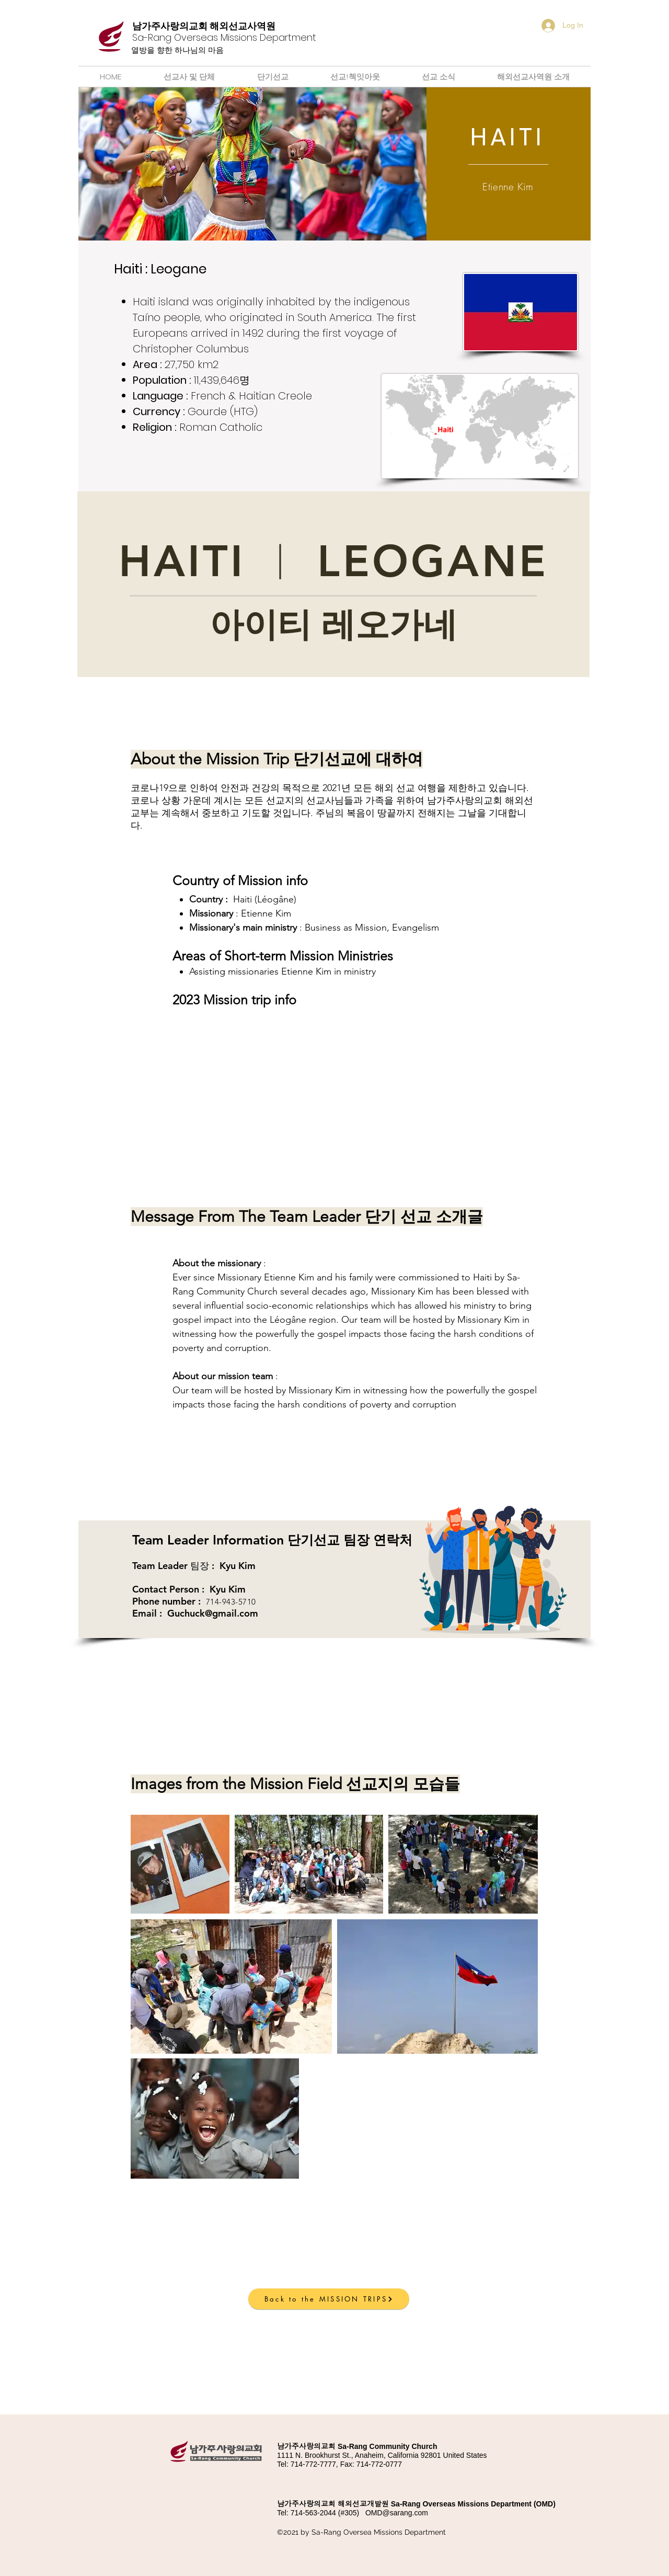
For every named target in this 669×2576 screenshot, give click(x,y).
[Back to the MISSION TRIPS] (328, 2298)
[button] (329, 2236)
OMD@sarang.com (396, 2513)
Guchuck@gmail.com (212, 1613)
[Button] (206, 38)
